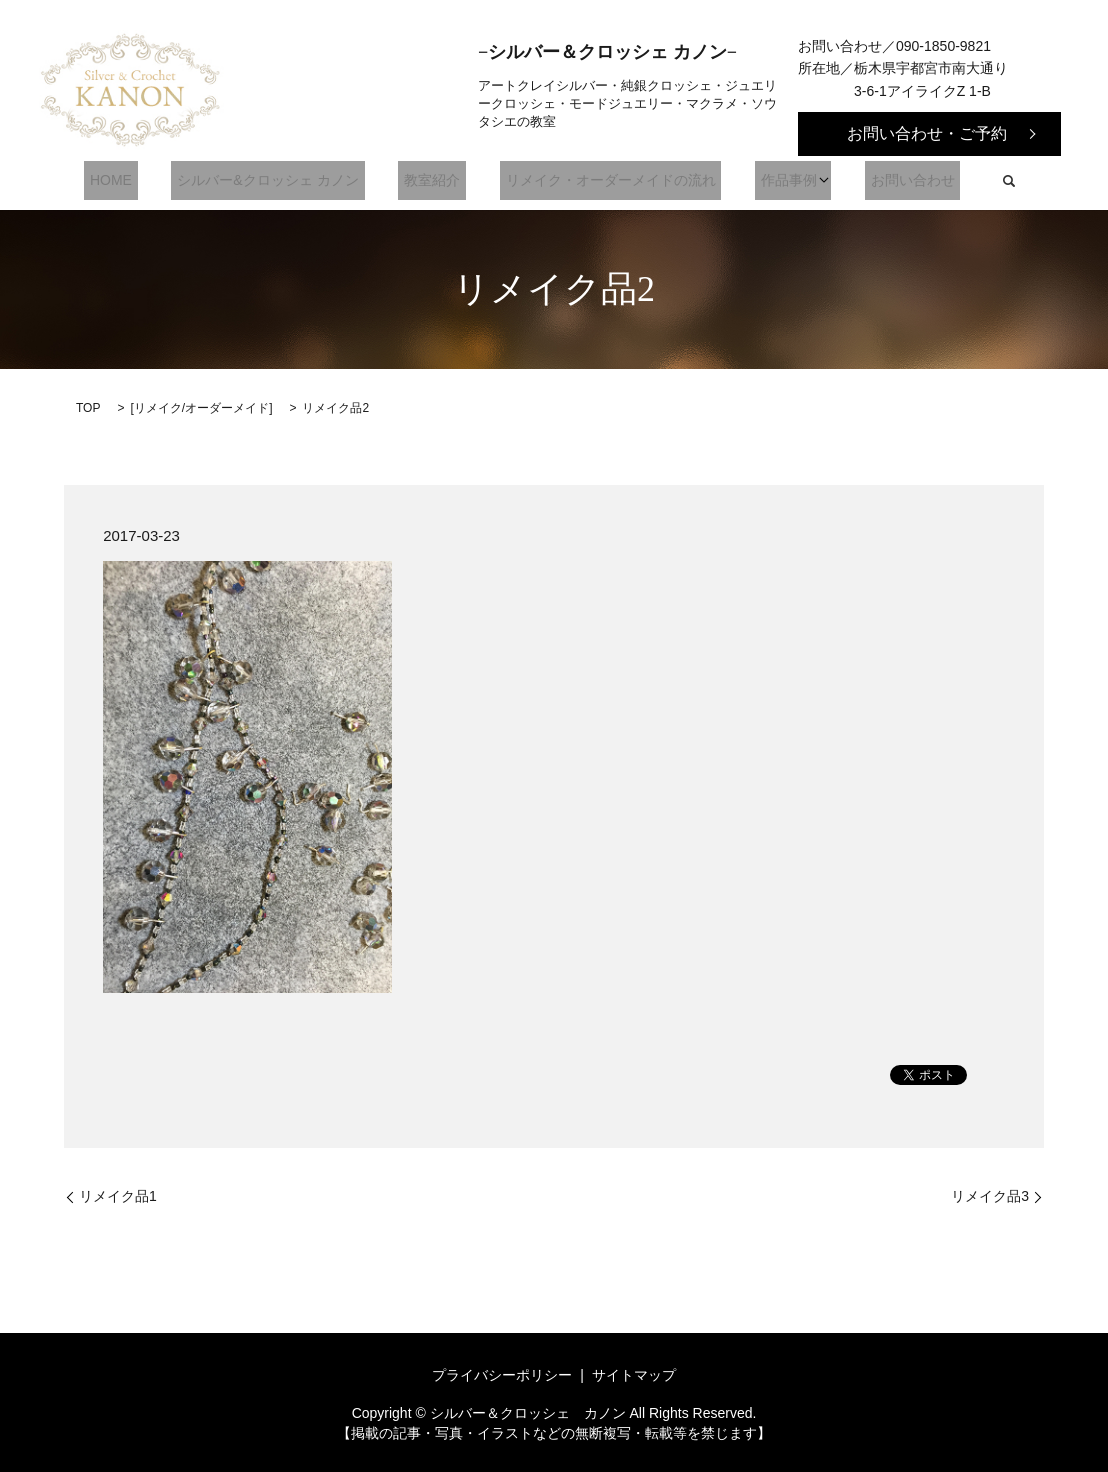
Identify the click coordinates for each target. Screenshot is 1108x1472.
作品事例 (768, 181)
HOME (138, 181)
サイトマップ (634, 1375)
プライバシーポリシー (502, 1375)
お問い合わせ (886, 181)
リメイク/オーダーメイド (201, 408)
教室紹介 (435, 181)
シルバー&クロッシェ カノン (282, 181)
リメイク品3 (990, 1196)
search (976, 181)
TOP (88, 408)
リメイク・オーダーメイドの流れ (602, 181)
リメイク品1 (118, 1196)
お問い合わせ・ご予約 (927, 133)
